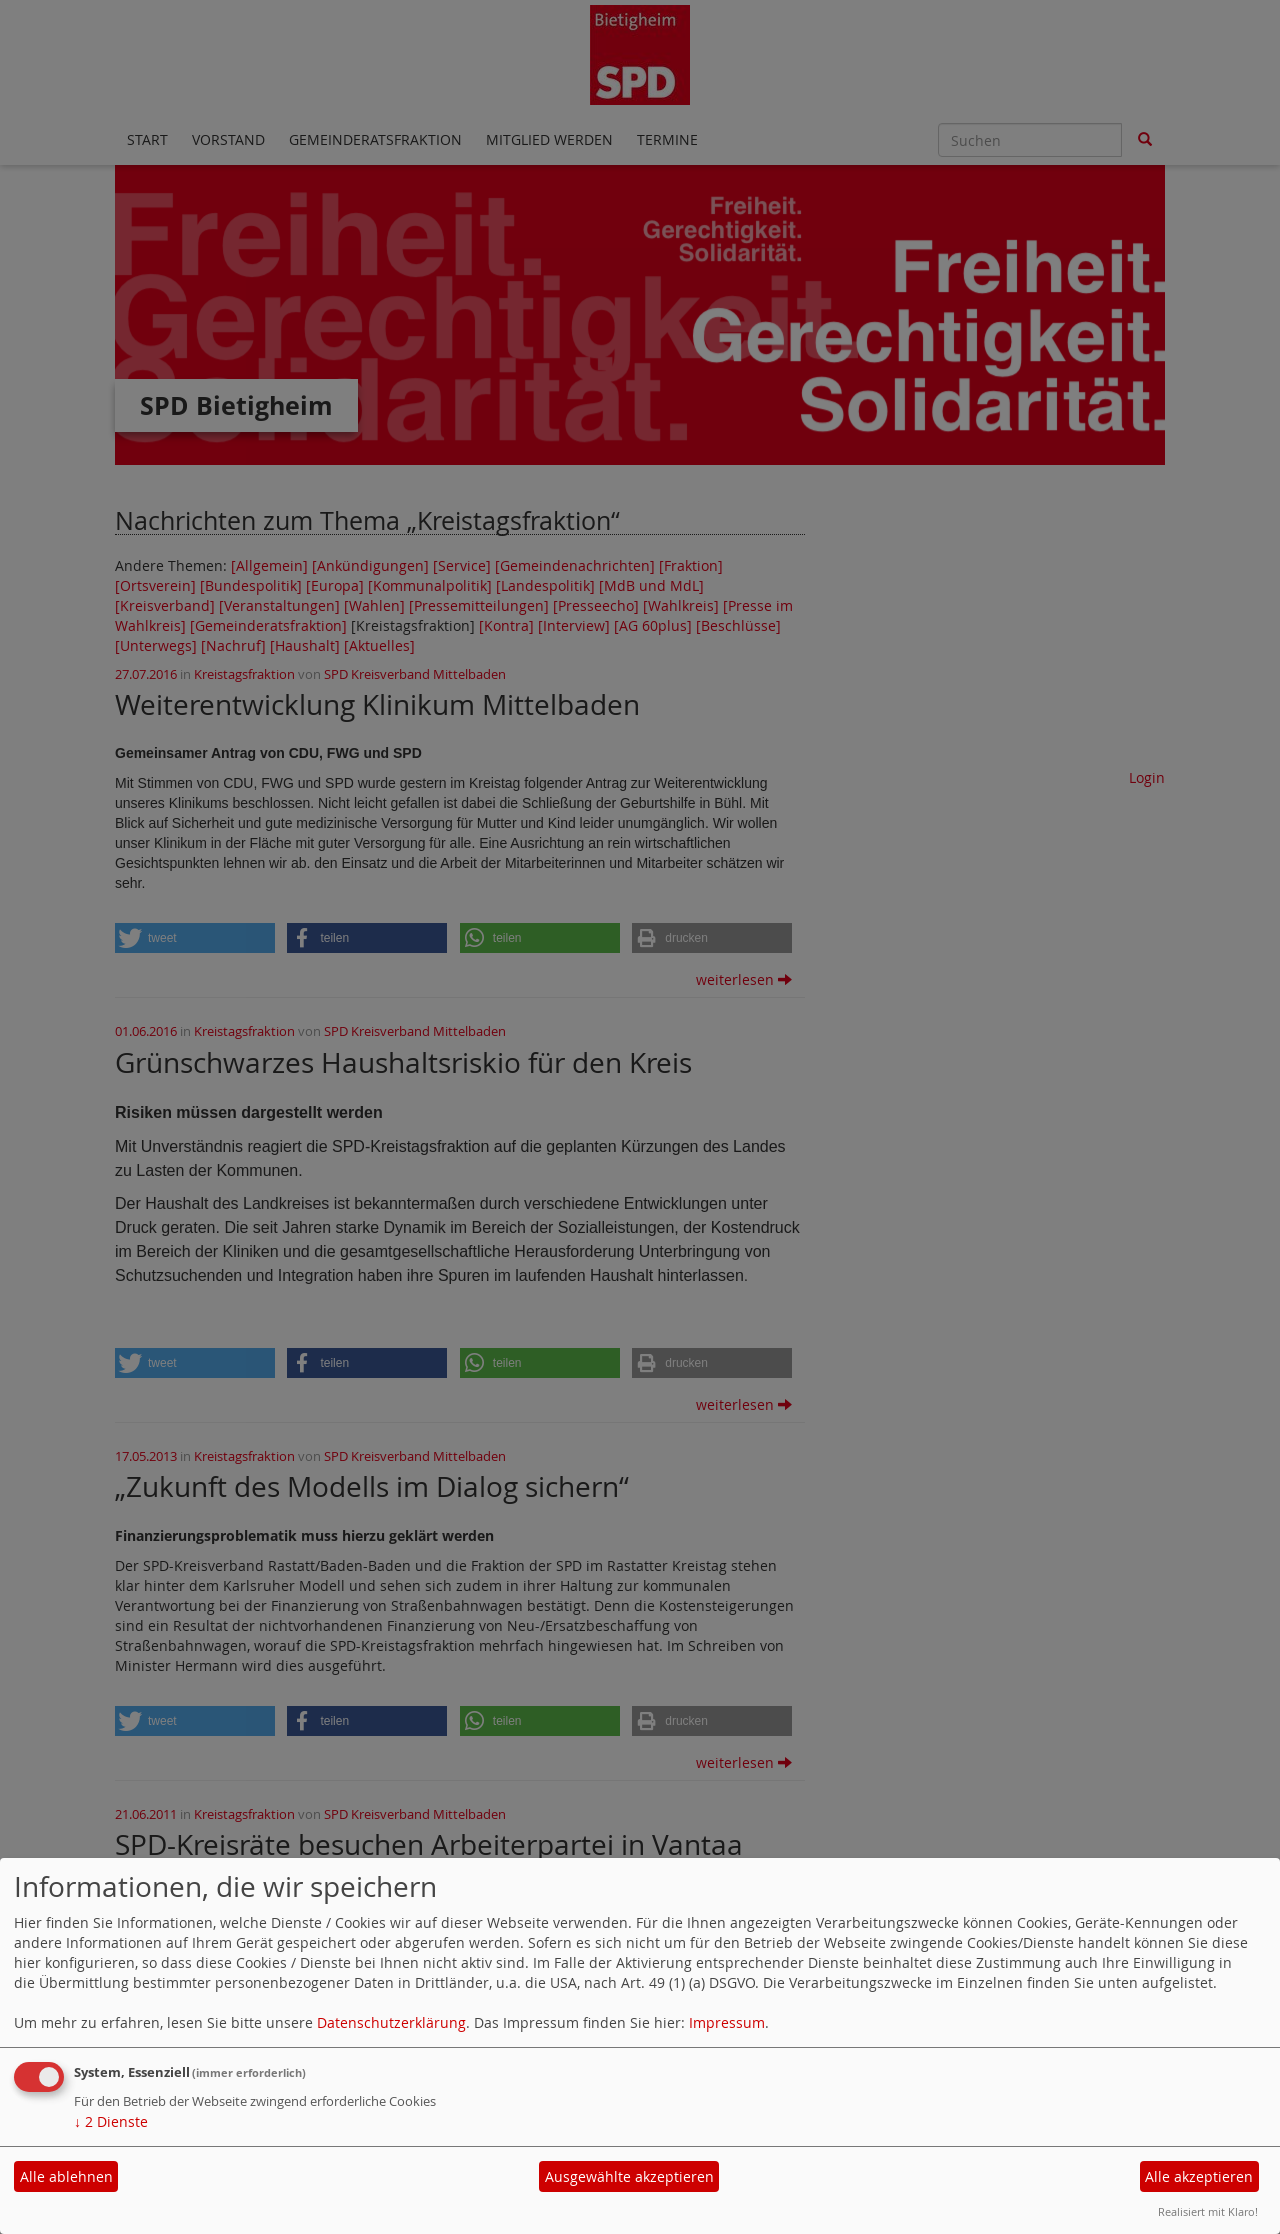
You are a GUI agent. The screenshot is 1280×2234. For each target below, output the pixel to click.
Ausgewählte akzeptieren (629, 2176)
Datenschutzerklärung (391, 2022)
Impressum (727, 2022)
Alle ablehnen (66, 2176)
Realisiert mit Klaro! (1208, 2211)
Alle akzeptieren (1199, 2176)
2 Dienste (111, 2121)
